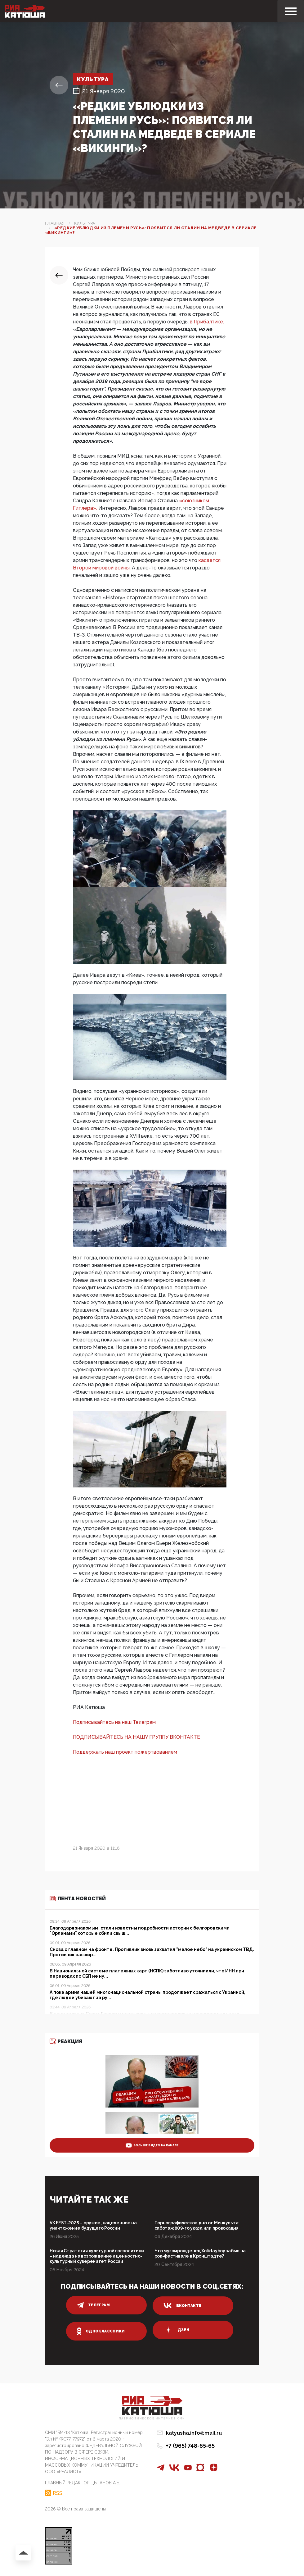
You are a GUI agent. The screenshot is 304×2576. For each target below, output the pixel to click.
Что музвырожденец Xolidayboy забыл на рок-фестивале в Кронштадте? (200, 2253)
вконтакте (182, 2305)
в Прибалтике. (207, 322)
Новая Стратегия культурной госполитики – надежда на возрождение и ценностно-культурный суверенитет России (97, 2256)
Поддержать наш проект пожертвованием (125, 1752)
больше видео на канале (152, 2145)
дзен (176, 2330)
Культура (94, 79)
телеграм (93, 2305)
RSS (57, 2493)
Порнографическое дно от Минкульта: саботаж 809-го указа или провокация (196, 2225)
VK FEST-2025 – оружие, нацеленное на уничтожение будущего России (93, 2225)
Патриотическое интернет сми (152, 2418)
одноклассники (101, 2331)
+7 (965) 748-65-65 (190, 2445)
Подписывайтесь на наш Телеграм (114, 1722)
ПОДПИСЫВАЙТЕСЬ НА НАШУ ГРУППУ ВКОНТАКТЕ (136, 1737)
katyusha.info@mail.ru (194, 2433)
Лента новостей (78, 1898)
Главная (55, 223)
